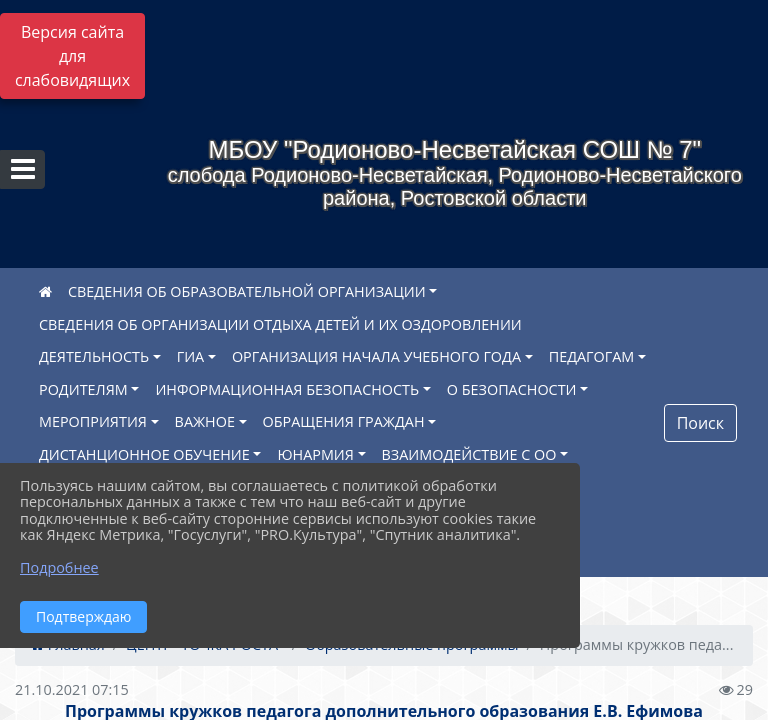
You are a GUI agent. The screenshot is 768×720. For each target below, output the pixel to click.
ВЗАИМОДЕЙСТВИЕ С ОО (469, 454)
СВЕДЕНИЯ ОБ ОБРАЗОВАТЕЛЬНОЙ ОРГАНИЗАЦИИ (247, 291)
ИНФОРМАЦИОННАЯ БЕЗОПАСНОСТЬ (287, 389)
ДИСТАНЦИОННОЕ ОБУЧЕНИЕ (144, 454)
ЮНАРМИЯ (315, 454)
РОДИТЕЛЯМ (83, 389)
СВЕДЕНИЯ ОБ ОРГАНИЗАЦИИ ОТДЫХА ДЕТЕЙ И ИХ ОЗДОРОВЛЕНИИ (280, 324)
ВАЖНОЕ (205, 421)
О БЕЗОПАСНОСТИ (512, 389)
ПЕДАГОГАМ (592, 356)
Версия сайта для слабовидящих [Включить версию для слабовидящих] (72, 56)
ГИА (191, 356)
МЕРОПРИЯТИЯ (93, 421)
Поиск (700, 423)
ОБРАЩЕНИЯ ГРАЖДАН (344, 421)
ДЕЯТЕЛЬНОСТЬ (94, 356)
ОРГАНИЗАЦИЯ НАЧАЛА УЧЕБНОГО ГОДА (376, 356)
